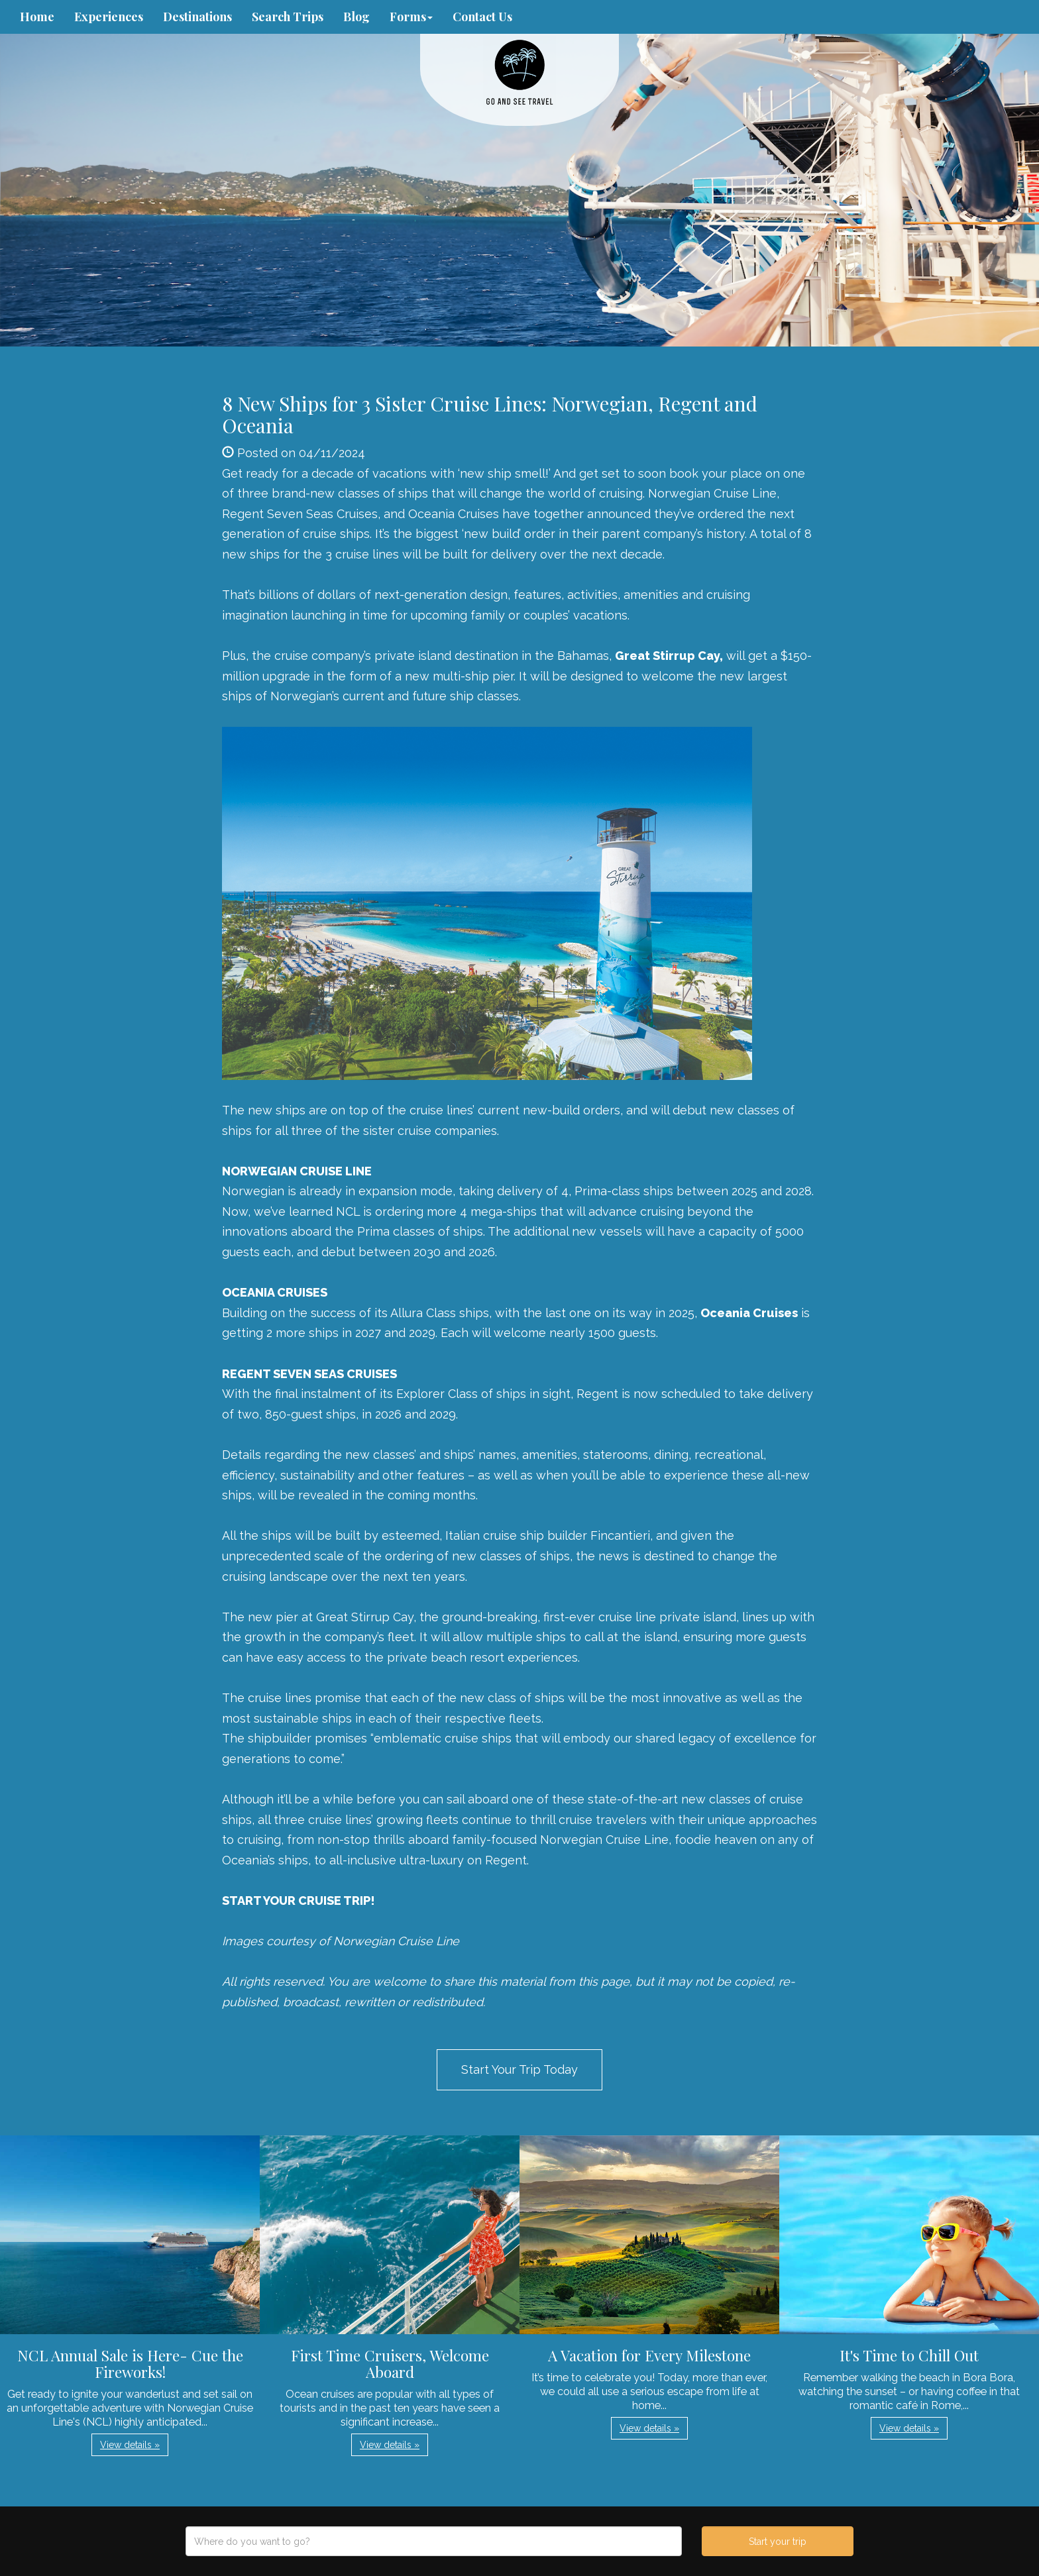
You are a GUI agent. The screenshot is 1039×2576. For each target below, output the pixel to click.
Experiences (108, 17)
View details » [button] (130, 2445)
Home (37, 17)
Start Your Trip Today (519, 2069)
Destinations (197, 17)
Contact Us (482, 17)
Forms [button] (411, 17)
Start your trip (777, 2541)
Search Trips (287, 17)
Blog (356, 17)
